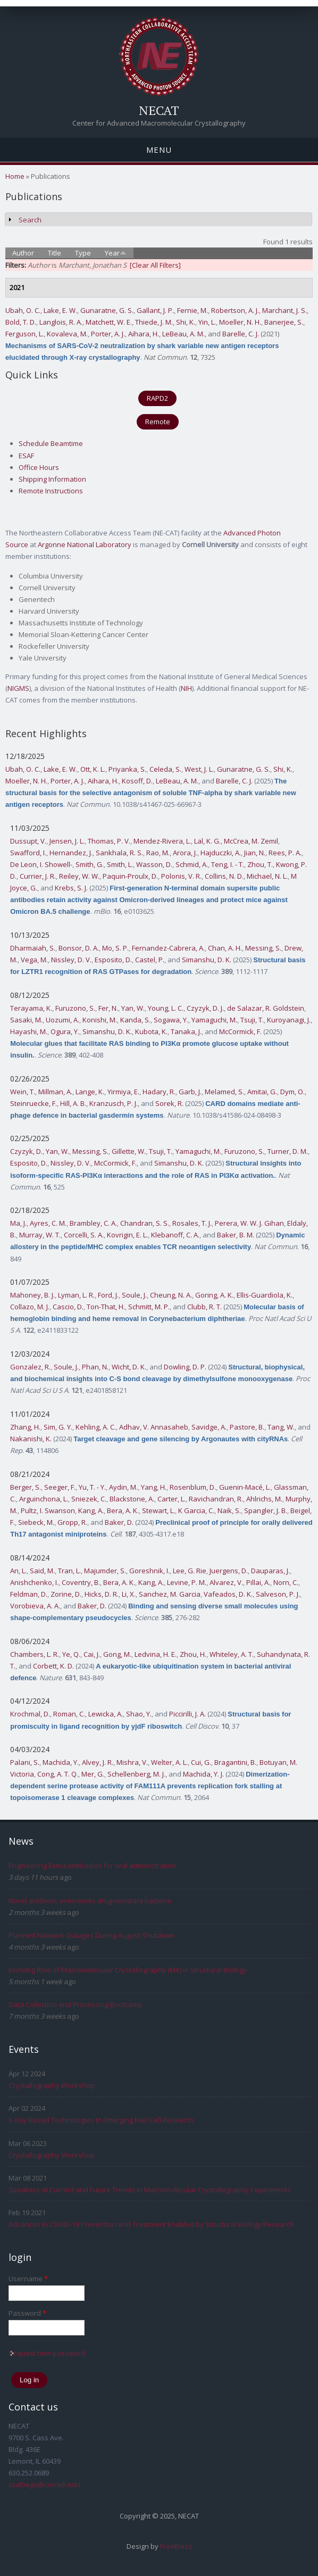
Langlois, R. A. (60, 322)
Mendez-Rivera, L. (162, 841)
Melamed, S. (224, 1091)
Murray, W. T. (40, 1235)
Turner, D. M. (287, 1151)
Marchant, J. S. (284, 310)
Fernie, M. (192, 310)
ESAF (26, 455)
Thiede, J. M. (154, 322)
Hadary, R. (159, 1091)
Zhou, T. (260, 864)
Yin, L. (207, 322)
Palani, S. (24, 1762)
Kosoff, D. (137, 781)
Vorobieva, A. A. (35, 1606)
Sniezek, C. (88, 1499)
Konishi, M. (99, 1020)
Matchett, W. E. (109, 322)
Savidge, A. (209, 1427)
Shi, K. (185, 322)
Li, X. (129, 1594)
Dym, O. (292, 1091)
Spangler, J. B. (265, 1510)
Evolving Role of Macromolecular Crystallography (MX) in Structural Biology (128, 1970)
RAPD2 (157, 398)
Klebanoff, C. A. (175, 1235)
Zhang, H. (25, 1427)
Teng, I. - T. (227, 864)
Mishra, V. (132, 1762)
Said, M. (42, 1570)
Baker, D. (119, 1522)
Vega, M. (34, 959)
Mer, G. (92, 1774)
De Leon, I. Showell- (41, 864)
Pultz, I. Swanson (48, 1510)
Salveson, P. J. (278, 1594)
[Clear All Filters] (155, 265)
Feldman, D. (28, 1594)
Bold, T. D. (20, 322)
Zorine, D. (66, 1594)
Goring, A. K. (214, 1295)
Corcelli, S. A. (84, 1235)
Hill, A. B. (73, 1103)
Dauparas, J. (270, 1570)
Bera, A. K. (123, 1510)
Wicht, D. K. (129, 1367)
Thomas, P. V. (109, 841)
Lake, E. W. (60, 310)
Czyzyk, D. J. (205, 1008)
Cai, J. (91, 1654)
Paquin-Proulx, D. (130, 876)
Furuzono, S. (75, 1008)
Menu (159, 149)
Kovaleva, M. (67, 333)
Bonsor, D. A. (78, 948)
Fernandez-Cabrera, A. (168, 948)
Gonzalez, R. (30, 1367)
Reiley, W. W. (79, 876)
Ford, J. (108, 1295)
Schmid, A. (191, 864)
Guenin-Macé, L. (245, 1487)
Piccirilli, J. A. (187, 1714)
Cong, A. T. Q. (57, 1774)
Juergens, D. (229, 1570)
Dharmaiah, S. (32, 948)
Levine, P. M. (186, 1582)
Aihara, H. (143, 333)
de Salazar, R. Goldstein (265, 1008)
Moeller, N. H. (240, 322)
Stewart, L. (158, 1510)
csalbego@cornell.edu (44, 2484)
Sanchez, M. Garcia (169, 1594)
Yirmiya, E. (123, 1091)
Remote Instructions (51, 491)
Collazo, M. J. (29, 1306)
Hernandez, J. (71, 852)
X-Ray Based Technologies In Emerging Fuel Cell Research (101, 2120)
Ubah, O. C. (22, 310)
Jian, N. (254, 852)
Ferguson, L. (24, 333)
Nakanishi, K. (31, 1438)
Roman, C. (69, 1714)
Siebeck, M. (36, 1522)
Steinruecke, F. (33, 1103)
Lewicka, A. (105, 1714)
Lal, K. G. (207, 841)
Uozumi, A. (62, 1020)
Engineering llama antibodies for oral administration (92, 1865)
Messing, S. (263, 948)
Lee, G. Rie (189, 1570)
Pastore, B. (247, 1427)
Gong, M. (117, 1654)
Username (28, 2278)
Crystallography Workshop (52, 2085)
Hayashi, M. (28, 1031)
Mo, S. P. (115, 948)
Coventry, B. (81, 1582)
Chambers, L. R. (34, 1654)
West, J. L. (199, 769)
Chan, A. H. (225, 948)
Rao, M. (158, 852)
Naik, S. (229, 1510)
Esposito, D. (113, 959)
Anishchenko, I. (34, 1582)
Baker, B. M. (235, 1235)
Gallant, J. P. (155, 310)
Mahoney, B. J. (32, 1295)
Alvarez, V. (226, 1582)
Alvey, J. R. (97, 1762)
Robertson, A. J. (235, 310)
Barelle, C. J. (240, 333)
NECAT (159, 110)
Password (27, 2313)
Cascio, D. (68, 1306)
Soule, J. (134, 1295)
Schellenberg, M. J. (136, 1774)
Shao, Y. (139, 1714)
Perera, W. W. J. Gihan (249, 1223)
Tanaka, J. (186, 1031)
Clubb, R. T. (204, 1306)
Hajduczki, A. (220, 852)
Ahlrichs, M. (264, 1499)
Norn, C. (285, 1582)
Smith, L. (120, 864)
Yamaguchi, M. (214, 1020)
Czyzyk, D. (26, 1151)
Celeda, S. (165, 769)
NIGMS (18, 688)
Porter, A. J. (108, 333)
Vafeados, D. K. (228, 1594)
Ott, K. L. (92, 769)
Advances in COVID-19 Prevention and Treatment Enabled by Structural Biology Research (151, 2224)
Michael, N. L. (267, 876)
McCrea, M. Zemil (251, 841)
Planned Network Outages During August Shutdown (92, 1935)
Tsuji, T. (252, 1020)
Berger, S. (25, 1487)
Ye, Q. (71, 1654)
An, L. (18, 1570)
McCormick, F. (240, 1031)
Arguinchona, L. (43, 1499)
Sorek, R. (169, 1103)
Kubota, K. (151, 1031)
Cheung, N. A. (171, 1295)
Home (14, 176)
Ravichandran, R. (216, 1499)
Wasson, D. (154, 864)
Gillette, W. (129, 1151)
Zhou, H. (193, 1654)
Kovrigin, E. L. (127, 1235)
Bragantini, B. (235, 1762)
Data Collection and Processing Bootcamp (76, 2004)
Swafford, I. (28, 852)
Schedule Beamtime (51, 443)
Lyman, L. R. (76, 1295)
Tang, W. (281, 1427)
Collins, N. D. (224, 876)
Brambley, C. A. (93, 1223)
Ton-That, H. (106, 1306)
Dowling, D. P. (185, 1367)
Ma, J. (18, 1223)
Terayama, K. (31, 1008)
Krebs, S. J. (71, 888)
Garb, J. (190, 1091)
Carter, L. (171, 1499)
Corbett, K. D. (53, 1666)
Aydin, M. (123, 1487)
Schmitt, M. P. (149, 1306)
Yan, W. (133, 1008)
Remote (157, 421)
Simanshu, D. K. (206, 959)
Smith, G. (90, 864)
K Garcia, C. (196, 1510)
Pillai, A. (258, 1582)
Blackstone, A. (132, 1499)
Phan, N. (95, 1367)
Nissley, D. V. (71, 959)
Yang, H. (153, 1487)
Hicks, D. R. (102, 1594)
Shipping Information (52, 479)
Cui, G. (201, 1762)
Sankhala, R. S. (119, 852)
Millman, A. (55, 1091)
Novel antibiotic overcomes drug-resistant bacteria (90, 1900)
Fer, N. (108, 1008)
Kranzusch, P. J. (113, 1103)
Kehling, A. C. (96, 1427)
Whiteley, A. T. (232, 1654)
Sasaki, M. (26, 1020)
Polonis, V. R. (181, 876)
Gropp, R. (72, 1522)
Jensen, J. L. (67, 841)
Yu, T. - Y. (92, 1487)
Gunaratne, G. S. (106, 310)
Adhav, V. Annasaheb (153, 1427)
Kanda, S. (135, 1020)
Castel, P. (149, 959)
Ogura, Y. (65, 1031)
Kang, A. (91, 1510)
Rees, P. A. (285, 852)
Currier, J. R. (38, 876)
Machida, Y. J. (203, 1774)
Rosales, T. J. (192, 1223)
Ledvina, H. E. (156, 1654)
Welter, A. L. (169, 1762)
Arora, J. (185, 852)
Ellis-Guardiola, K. (264, 1295)
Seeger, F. (60, 1487)
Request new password (47, 2353)
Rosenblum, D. (193, 1487)
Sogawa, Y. (171, 1020)
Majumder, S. (105, 1570)
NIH (186, 688)
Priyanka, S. (127, 769)
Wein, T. (22, 1091)
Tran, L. (69, 1570)
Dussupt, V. (28, 841)
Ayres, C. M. (48, 1223)
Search (30, 220)
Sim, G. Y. (58, 1427)
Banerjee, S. (283, 322)
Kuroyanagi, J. (289, 1020)
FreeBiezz (176, 2546)
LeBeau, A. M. (183, 333)
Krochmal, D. (30, 1714)
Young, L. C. (165, 1008)
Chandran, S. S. (144, 1223)
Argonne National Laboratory (84, 544)
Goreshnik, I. (149, 1570)
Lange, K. (90, 1091)
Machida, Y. (61, 1762)
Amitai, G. (262, 1091)
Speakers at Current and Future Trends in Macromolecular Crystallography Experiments (150, 2189)
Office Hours (39, 467)
